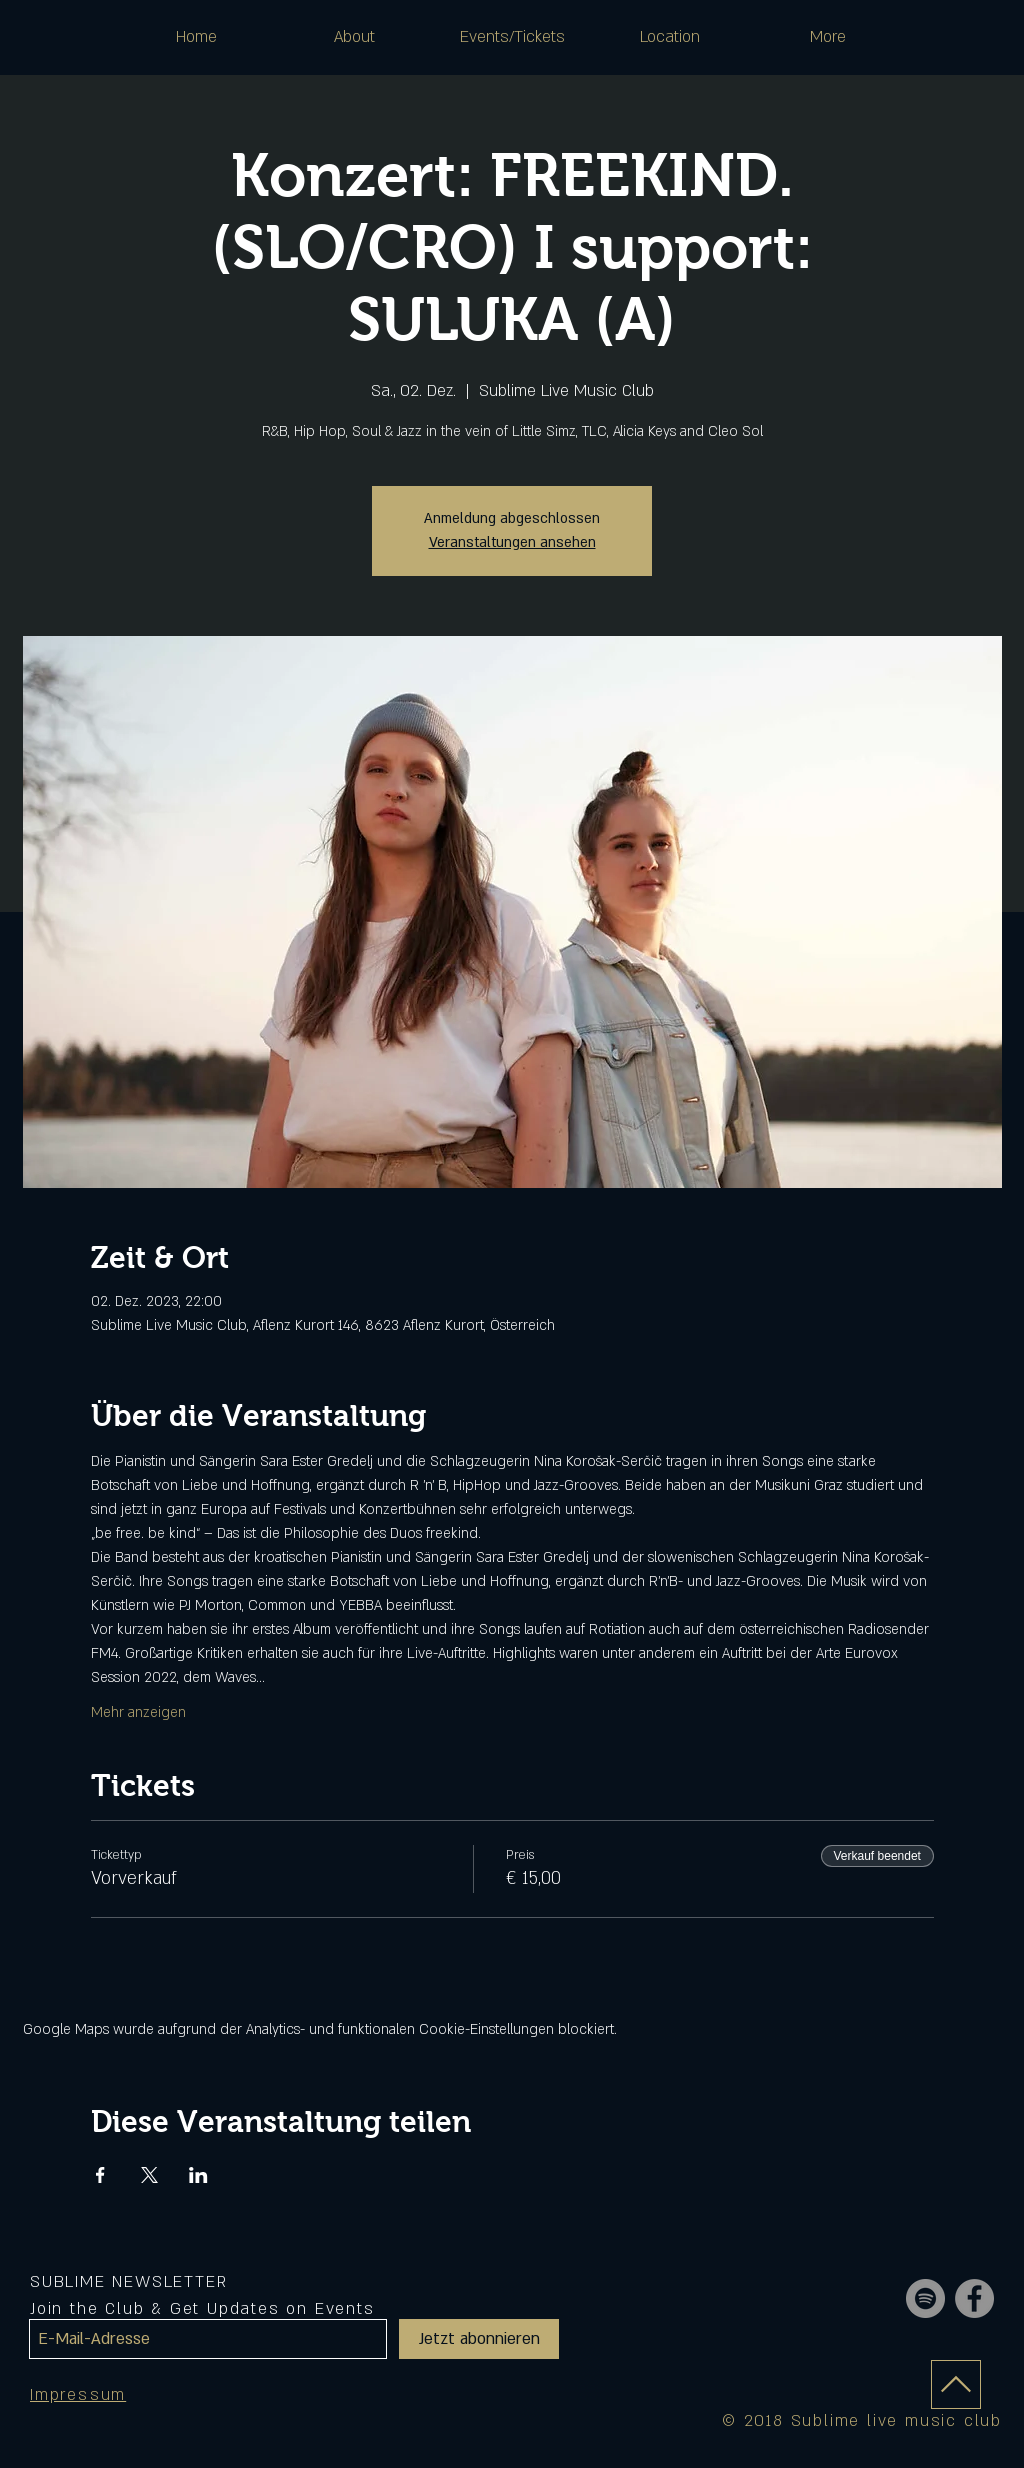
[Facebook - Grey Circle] (974, 2298)
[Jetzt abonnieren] (479, 2339)
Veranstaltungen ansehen (512, 542)
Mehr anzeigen (138, 1712)
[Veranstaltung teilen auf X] (149, 2175)
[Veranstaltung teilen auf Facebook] (100, 2175)
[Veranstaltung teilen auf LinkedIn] (198, 2175)
